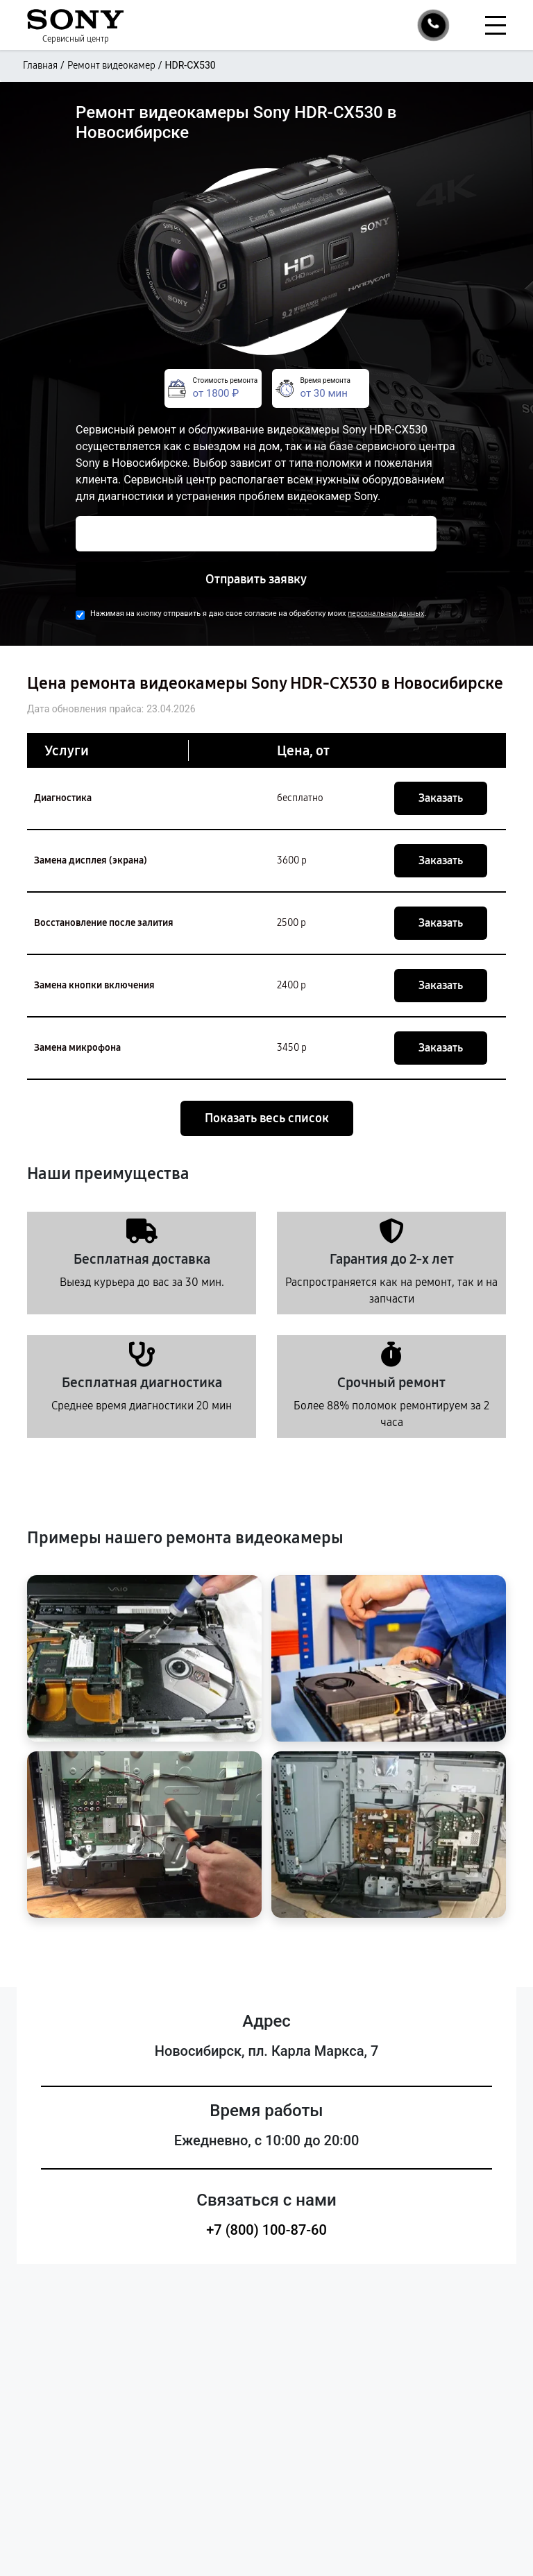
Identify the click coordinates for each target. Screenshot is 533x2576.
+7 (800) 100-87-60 (266, 2230)
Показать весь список (267, 1118)
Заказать (440, 798)
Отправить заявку (256, 579)
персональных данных (386, 613)
